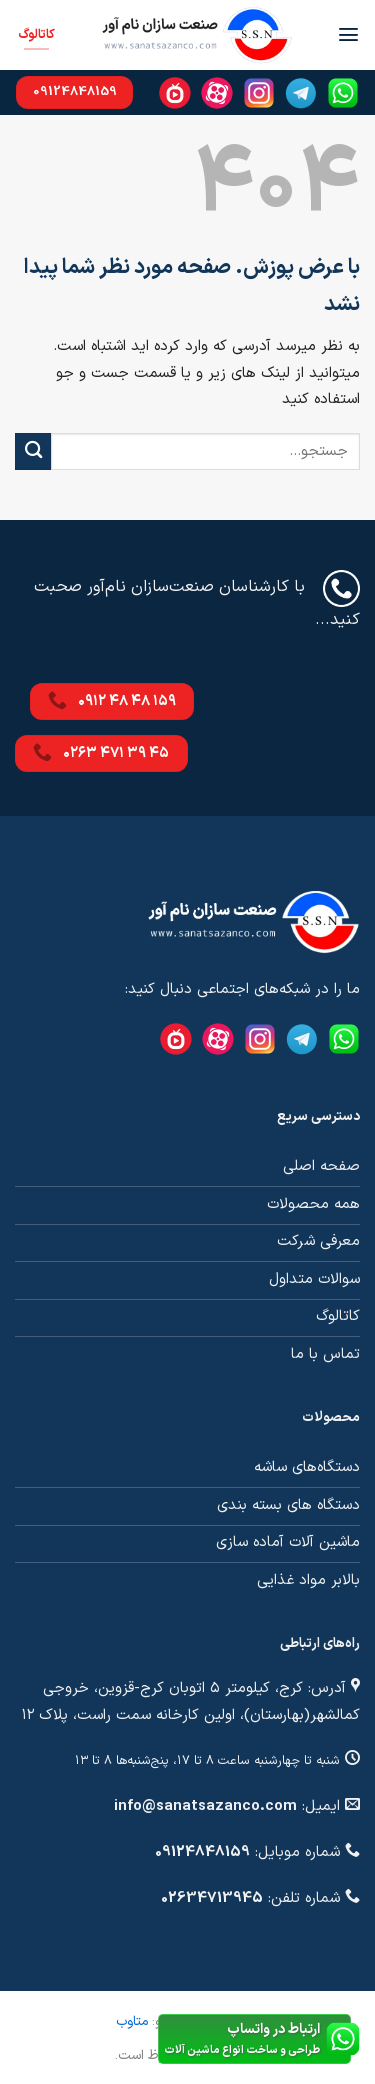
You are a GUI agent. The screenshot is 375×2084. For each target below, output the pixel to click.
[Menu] (348, 34)
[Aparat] (217, 93)
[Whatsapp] (343, 93)
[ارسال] (33, 451)
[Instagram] (259, 93)
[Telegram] (301, 93)
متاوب (132, 2021)
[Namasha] (175, 93)
